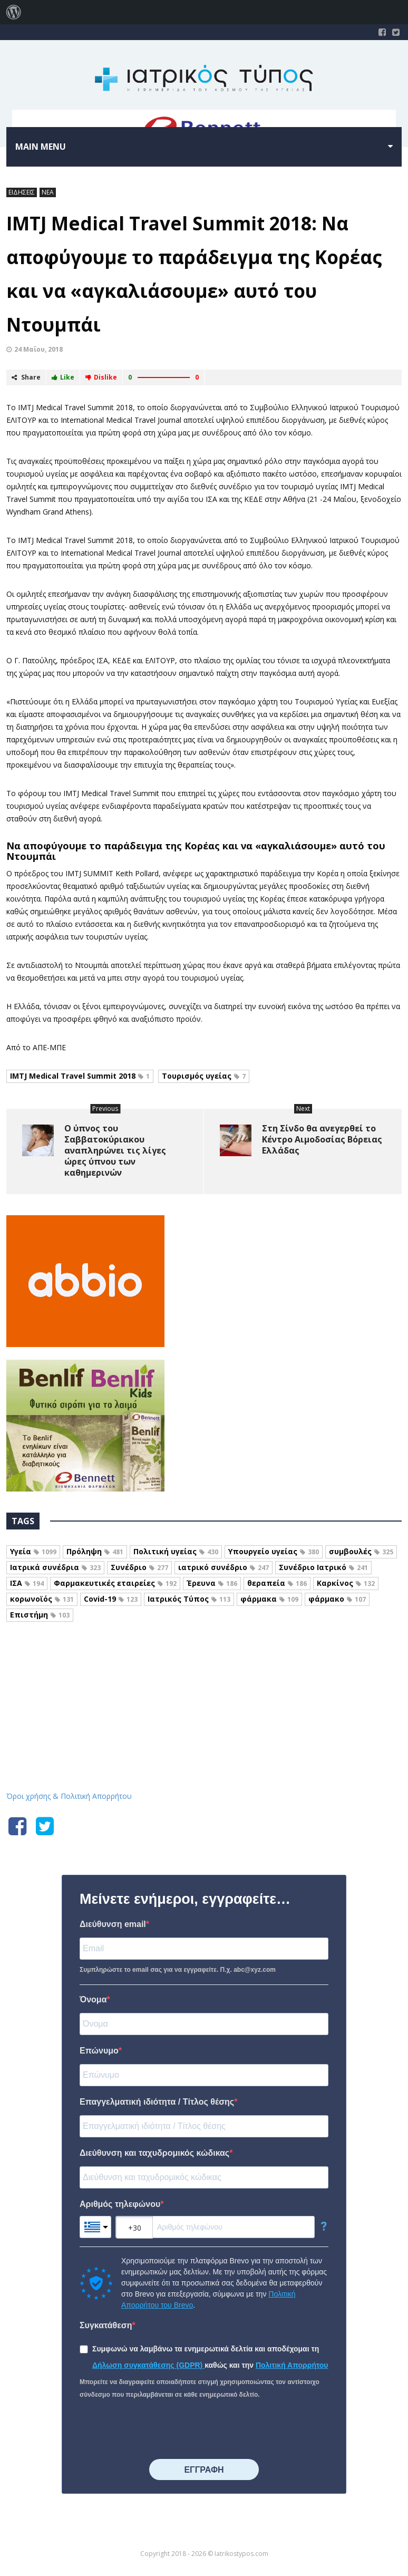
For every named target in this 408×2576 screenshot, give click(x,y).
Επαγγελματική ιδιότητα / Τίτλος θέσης (157, 2101)
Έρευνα (212, 1583)
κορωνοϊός (42, 1599)
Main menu (40, 146)
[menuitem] (13, 12)
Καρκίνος (346, 1583)
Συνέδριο (139, 1567)
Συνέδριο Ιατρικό (323, 1567)
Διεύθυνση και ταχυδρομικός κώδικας (154, 2152)
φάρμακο (337, 1599)
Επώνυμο (99, 2050)
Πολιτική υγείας (175, 1551)
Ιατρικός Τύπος (189, 1599)
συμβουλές (361, 1551)
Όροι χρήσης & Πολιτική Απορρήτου (69, 1796)
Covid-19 (111, 1599)
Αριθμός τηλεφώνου (120, 2204)
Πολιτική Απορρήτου (292, 2365)
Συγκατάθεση (106, 2325)
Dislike (101, 377)
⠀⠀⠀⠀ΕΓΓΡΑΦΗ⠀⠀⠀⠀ (204, 2469)
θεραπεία (277, 1583)
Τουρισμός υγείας (204, 1076)
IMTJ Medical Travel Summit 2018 (80, 1076)
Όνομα (93, 1999)
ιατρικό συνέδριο (223, 1567)
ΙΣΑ (27, 1583)
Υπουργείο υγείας (273, 1551)
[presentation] (160, 2430)
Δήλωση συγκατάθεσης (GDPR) (148, 2365)
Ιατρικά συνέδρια (55, 1567)
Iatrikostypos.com (204, 1678)
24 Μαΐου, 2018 (38, 349)
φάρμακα (269, 1599)
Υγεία (33, 1551)
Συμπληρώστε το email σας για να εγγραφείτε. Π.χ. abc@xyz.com (178, 1969)
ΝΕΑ (48, 192)
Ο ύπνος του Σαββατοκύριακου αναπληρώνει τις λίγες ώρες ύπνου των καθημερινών (115, 1150)
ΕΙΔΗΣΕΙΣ (21, 192)
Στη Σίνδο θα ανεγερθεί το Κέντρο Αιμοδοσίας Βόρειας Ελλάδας (322, 1139)
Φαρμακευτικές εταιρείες (115, 1583)
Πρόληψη (94, 1551)
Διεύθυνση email (113, 1924)
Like (63, 377)
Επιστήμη (40, 1615)
